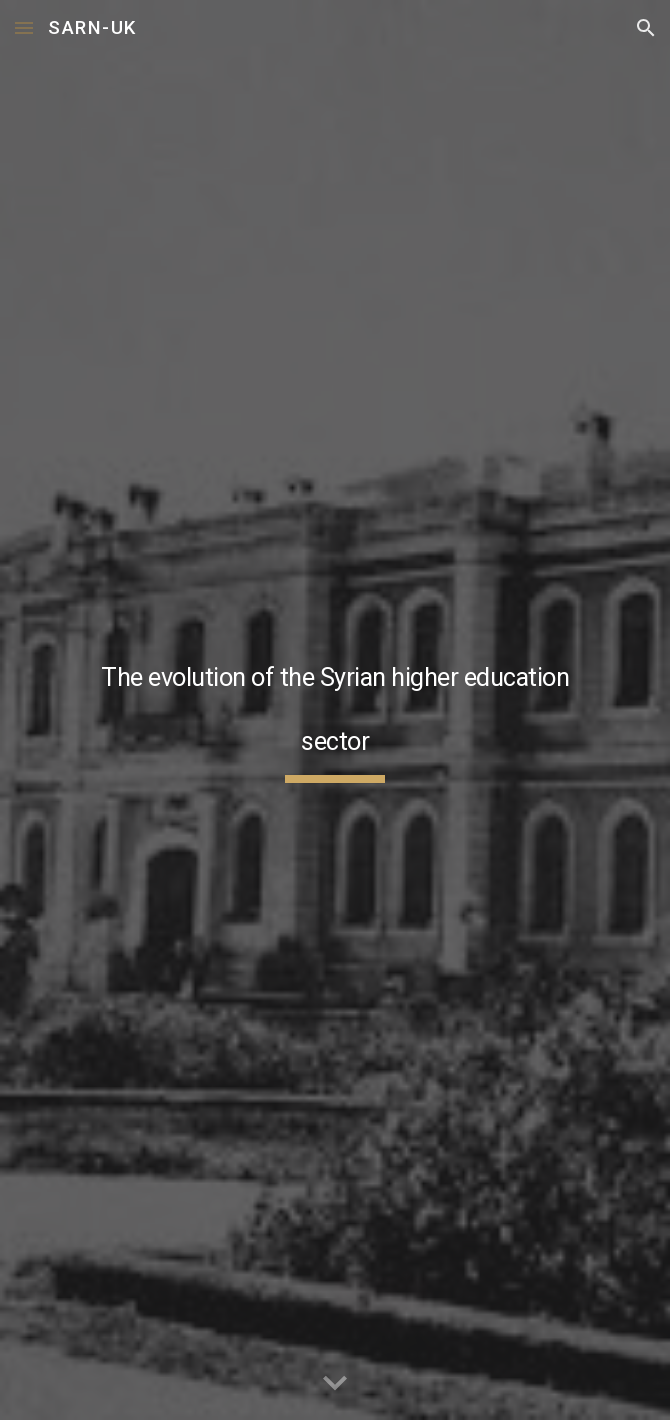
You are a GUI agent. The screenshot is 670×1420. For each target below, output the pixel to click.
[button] (24, 27)
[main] (334, 710)
